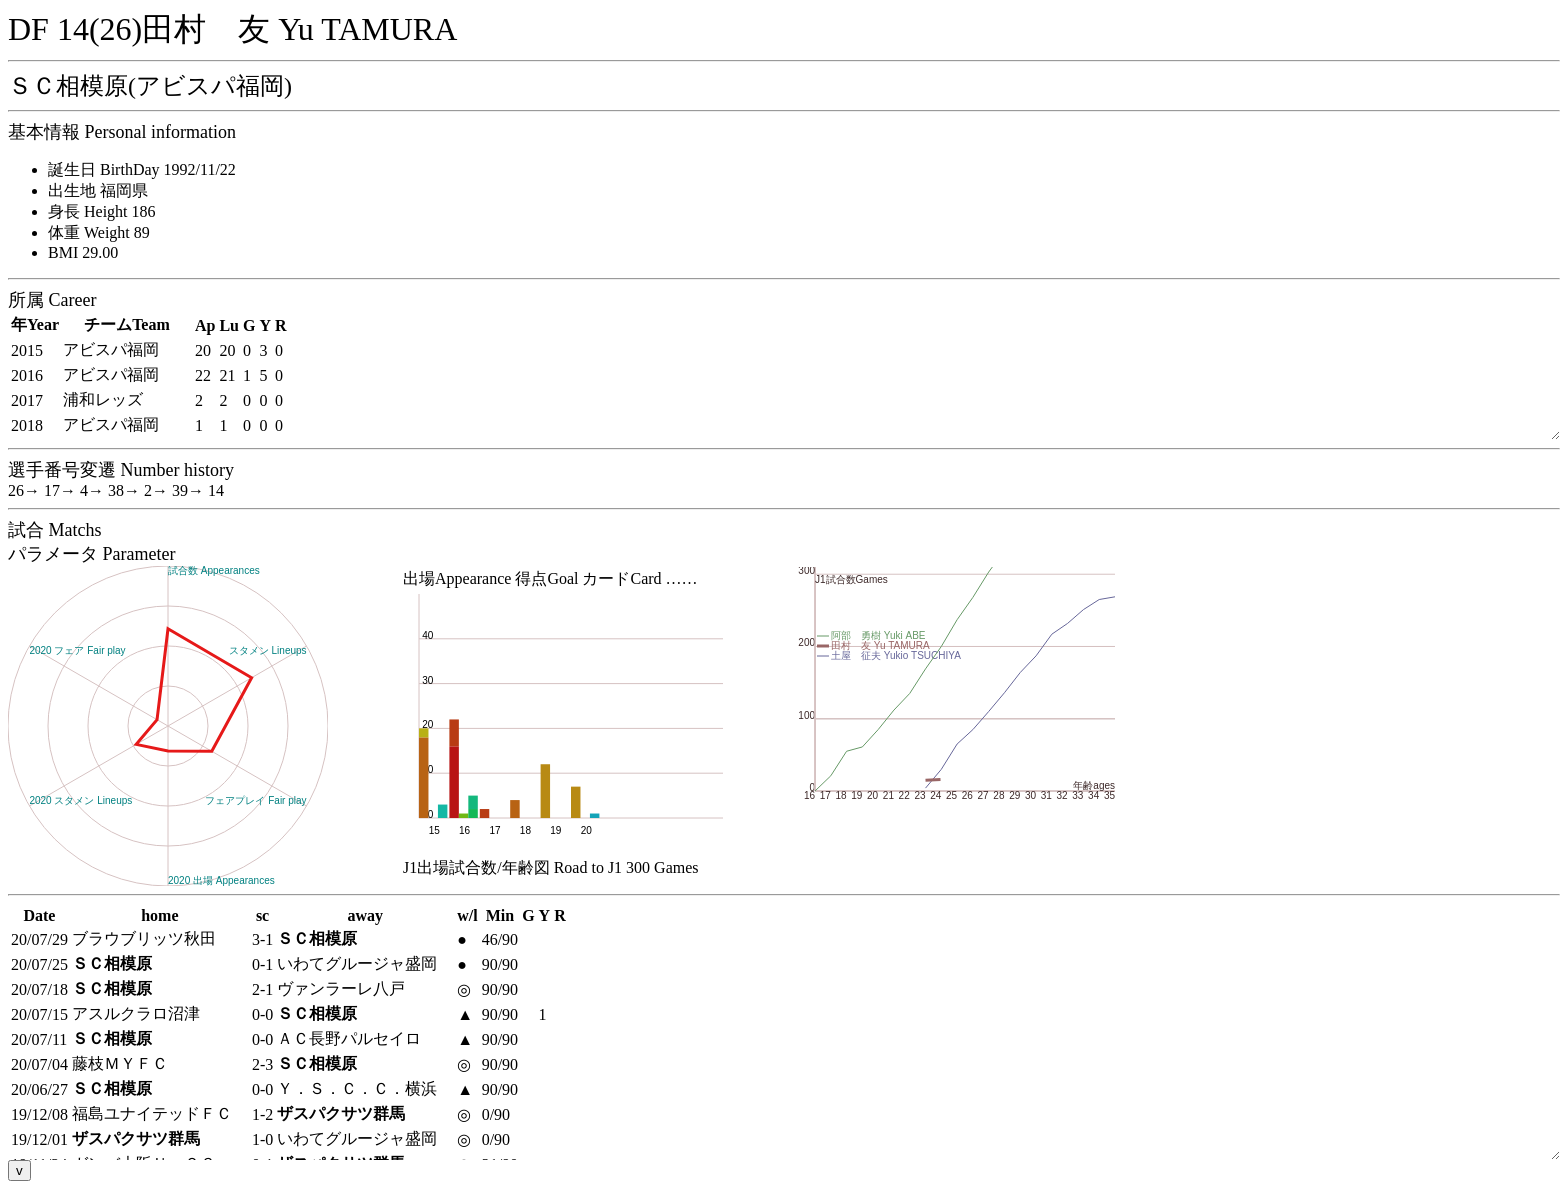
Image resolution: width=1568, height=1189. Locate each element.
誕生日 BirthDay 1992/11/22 (142, 169)
